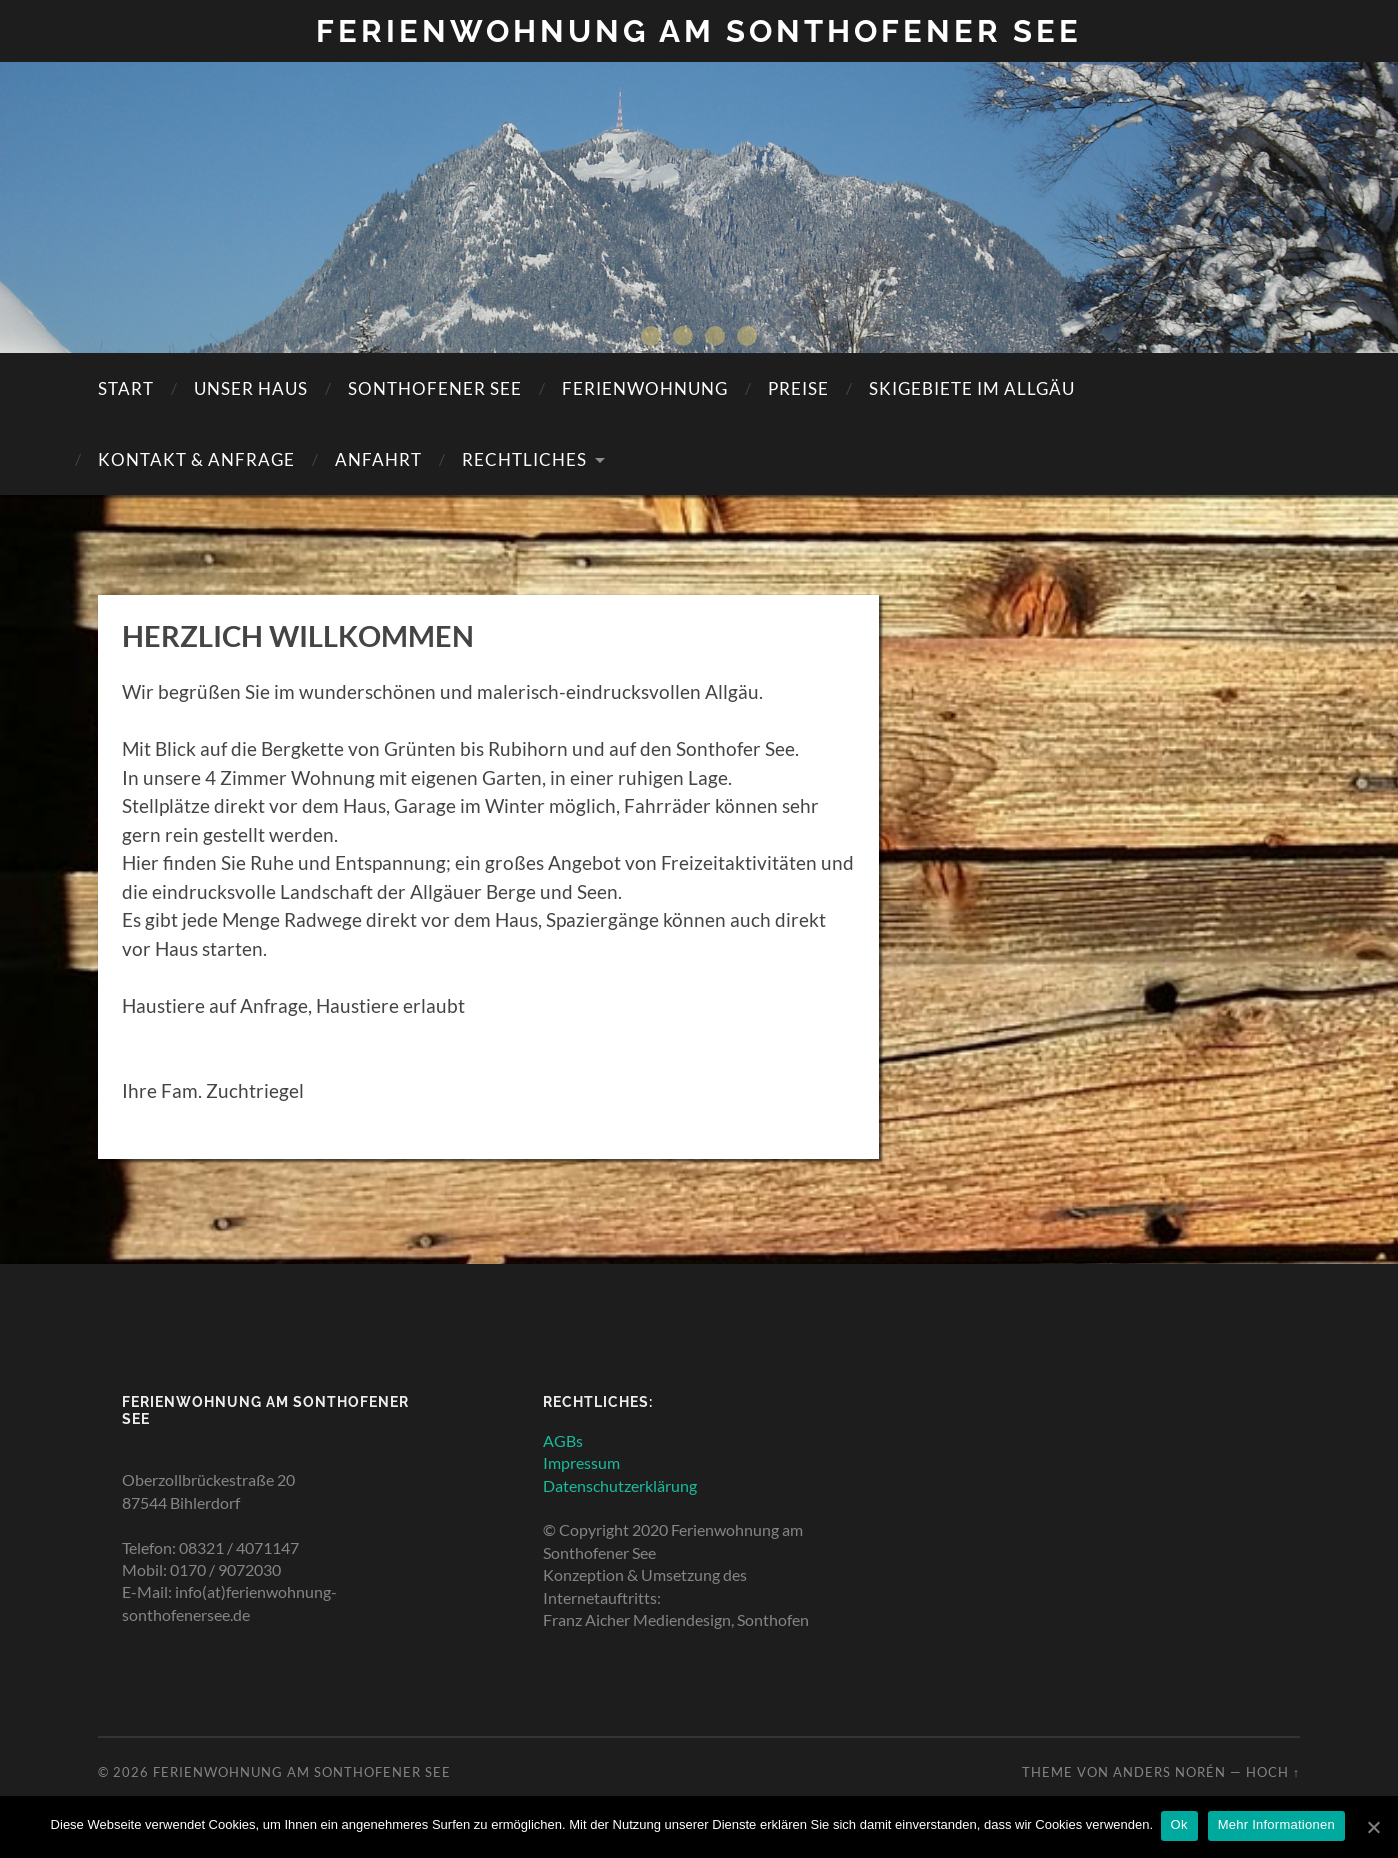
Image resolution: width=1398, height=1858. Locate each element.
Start (126, 388)
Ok (1181, 1826)
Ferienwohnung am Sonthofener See (699, 30)
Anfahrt (378, 459)
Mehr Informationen (1278, 1826)
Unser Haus (251, 388)
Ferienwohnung (645, 388)
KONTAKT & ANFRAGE (196, 459)
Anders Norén (1169, 1772)
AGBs (563, 1439)
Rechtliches (524, 459)
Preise (798, 388)
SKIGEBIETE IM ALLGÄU (972, 388)
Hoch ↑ (1273, 1772)
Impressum (581, 1462)
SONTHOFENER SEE (435, 388)
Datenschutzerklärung (620, 1484)
